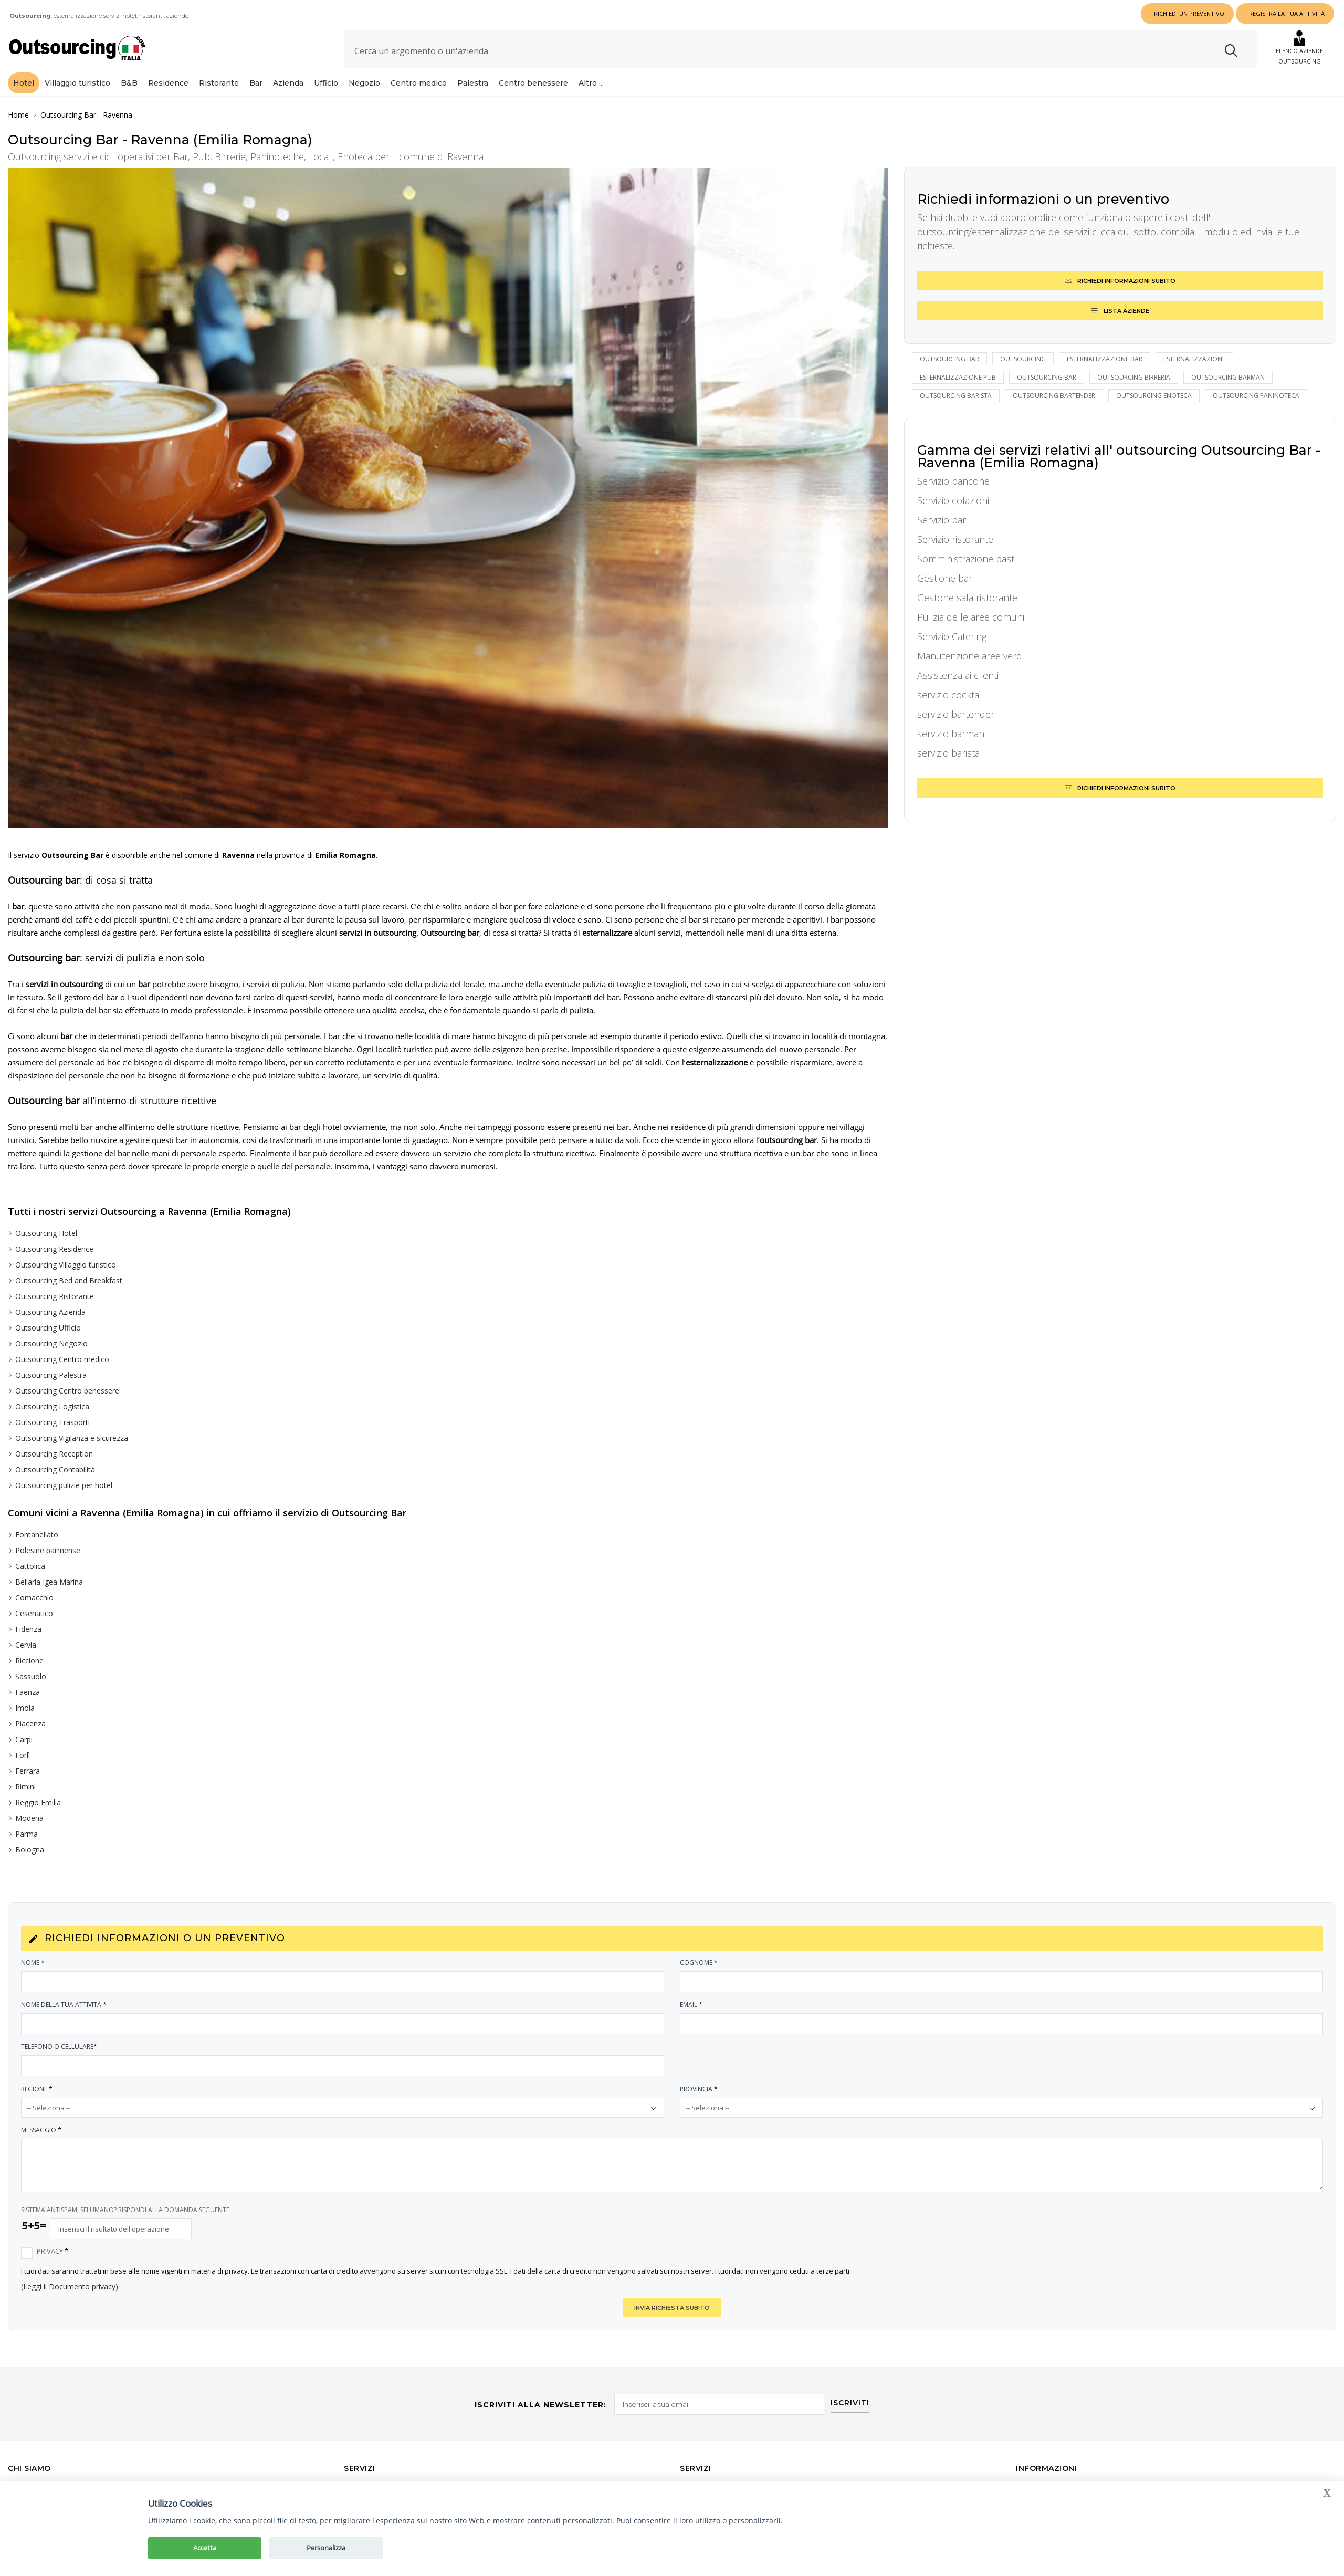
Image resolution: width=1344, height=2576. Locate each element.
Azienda (288, 83)
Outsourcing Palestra (51, 1375)
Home (18, 115)
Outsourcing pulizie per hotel (63, 1485)
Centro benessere (533, 83)
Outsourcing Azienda (50, 1312)
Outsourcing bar (949, 358)
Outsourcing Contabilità (55, 1469)
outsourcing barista (956, 395)
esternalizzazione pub (958, 377)
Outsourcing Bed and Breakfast (68, 1280)
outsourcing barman (1228, 377)
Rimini (25, 1787)
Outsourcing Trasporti (52, 1422)
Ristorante (219, 83)
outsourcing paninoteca (1256, 395)
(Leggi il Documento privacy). (70, 2286)
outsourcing (1023, 358)
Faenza (27, 1692)
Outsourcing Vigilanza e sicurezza (71, 1438)
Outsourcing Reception (54, 1454)
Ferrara (27, 1771)
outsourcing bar (1046, 377)
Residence (168, 83)
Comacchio (34, 1598)
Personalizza (326, 2547)
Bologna (29, 1850)
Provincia (699, 2089)
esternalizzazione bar (1104, 358)
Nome (33, 1962)
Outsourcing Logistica (52, 1406)
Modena (29, 1818)
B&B (129, 83)
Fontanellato (36, 1535)
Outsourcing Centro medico (62, 1359)
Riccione (29, 1661)
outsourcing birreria (1133, 377)
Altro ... (591, 83)
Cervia (25, 1645)
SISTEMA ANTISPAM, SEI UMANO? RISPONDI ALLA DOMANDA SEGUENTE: (126, 2209)
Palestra (472, 83)
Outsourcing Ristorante (54, 1296)
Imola (25, 1708)
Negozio (364, 83)
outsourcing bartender (1054, 395)
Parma (26, 1834)
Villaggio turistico (77, 83)
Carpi (24, 1739)
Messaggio (41, 2129)
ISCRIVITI (851, 2401)
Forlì (22, 1755)
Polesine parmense (47, 1550)
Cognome (699, 1962)
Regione (37, 2089)
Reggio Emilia (38, 1802)
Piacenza (30, 1724)
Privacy (53, 2251)
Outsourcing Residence (54, 1249)
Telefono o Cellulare (59, 2046)
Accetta (204, 2547)
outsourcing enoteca (1154, 395)
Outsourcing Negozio (51, 1343)
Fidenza (28, 1629)
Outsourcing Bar (68, 115)
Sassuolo (30, 1676)
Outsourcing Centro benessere (67, 1391)
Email (692, 2004)
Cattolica (30, 1566)
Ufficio (326, 83)
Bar (255, 83)
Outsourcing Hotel (46, 1233)
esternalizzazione (1194, 358)
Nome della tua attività (64, 2004)
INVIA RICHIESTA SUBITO (672, 2307)
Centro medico (419, 83)
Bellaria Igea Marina (49, 1582)
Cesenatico (34, 1613)
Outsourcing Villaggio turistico (65, 1265)
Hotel (23, 83)
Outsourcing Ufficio (48, 1328)
